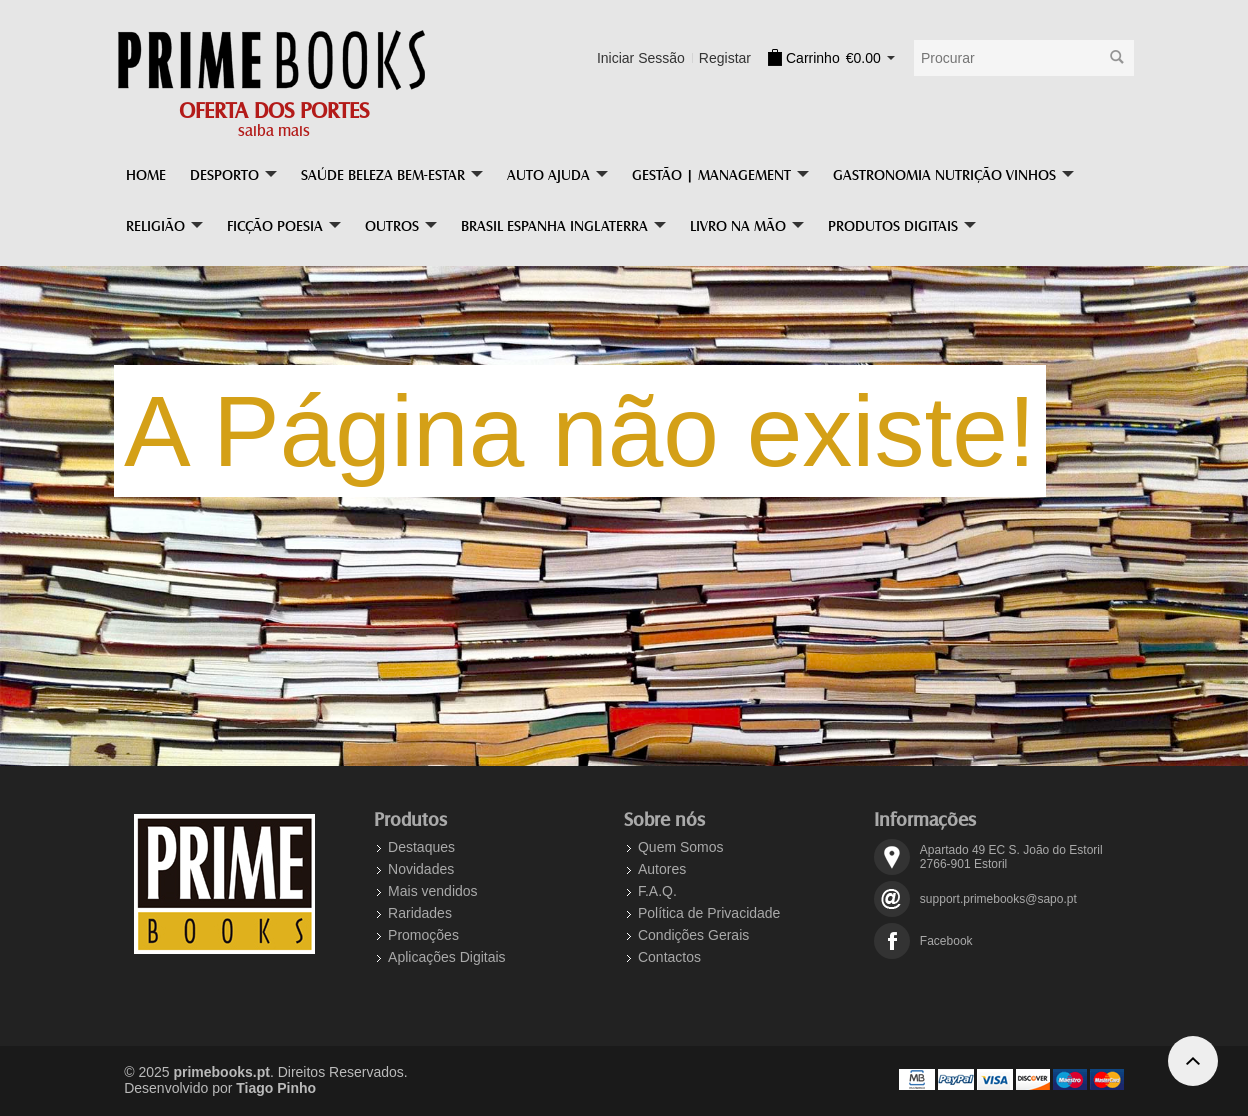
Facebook (946, 941)
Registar (725, 58)
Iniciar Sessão (641, 58)
